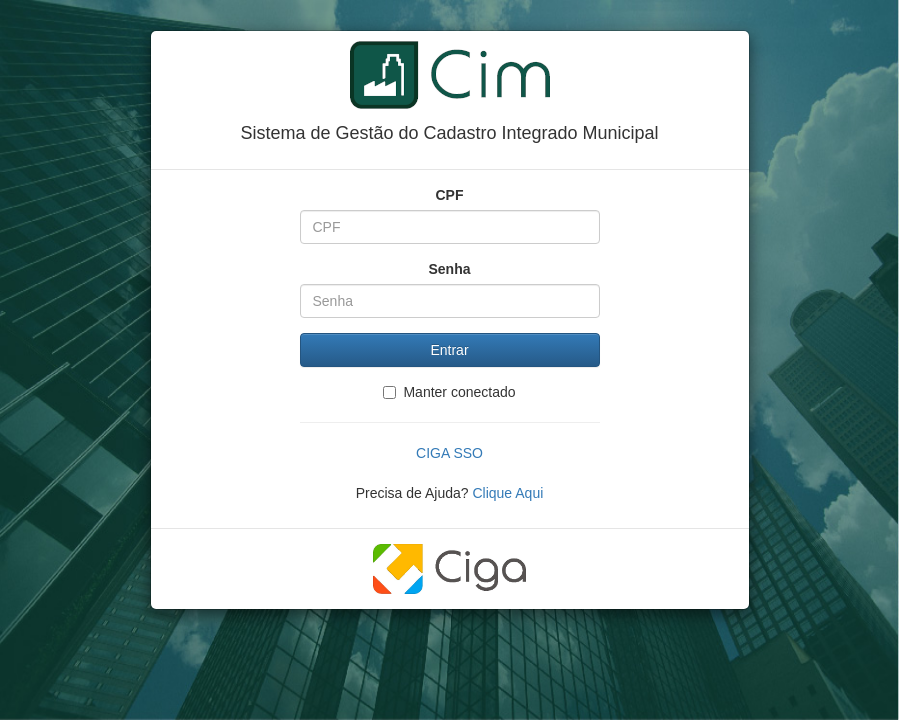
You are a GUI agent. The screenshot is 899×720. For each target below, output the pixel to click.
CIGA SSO (449, 453)
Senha (449, 269)
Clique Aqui (507, 493)
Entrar (449, 350)
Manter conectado (449, 392)
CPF (450, 195)
